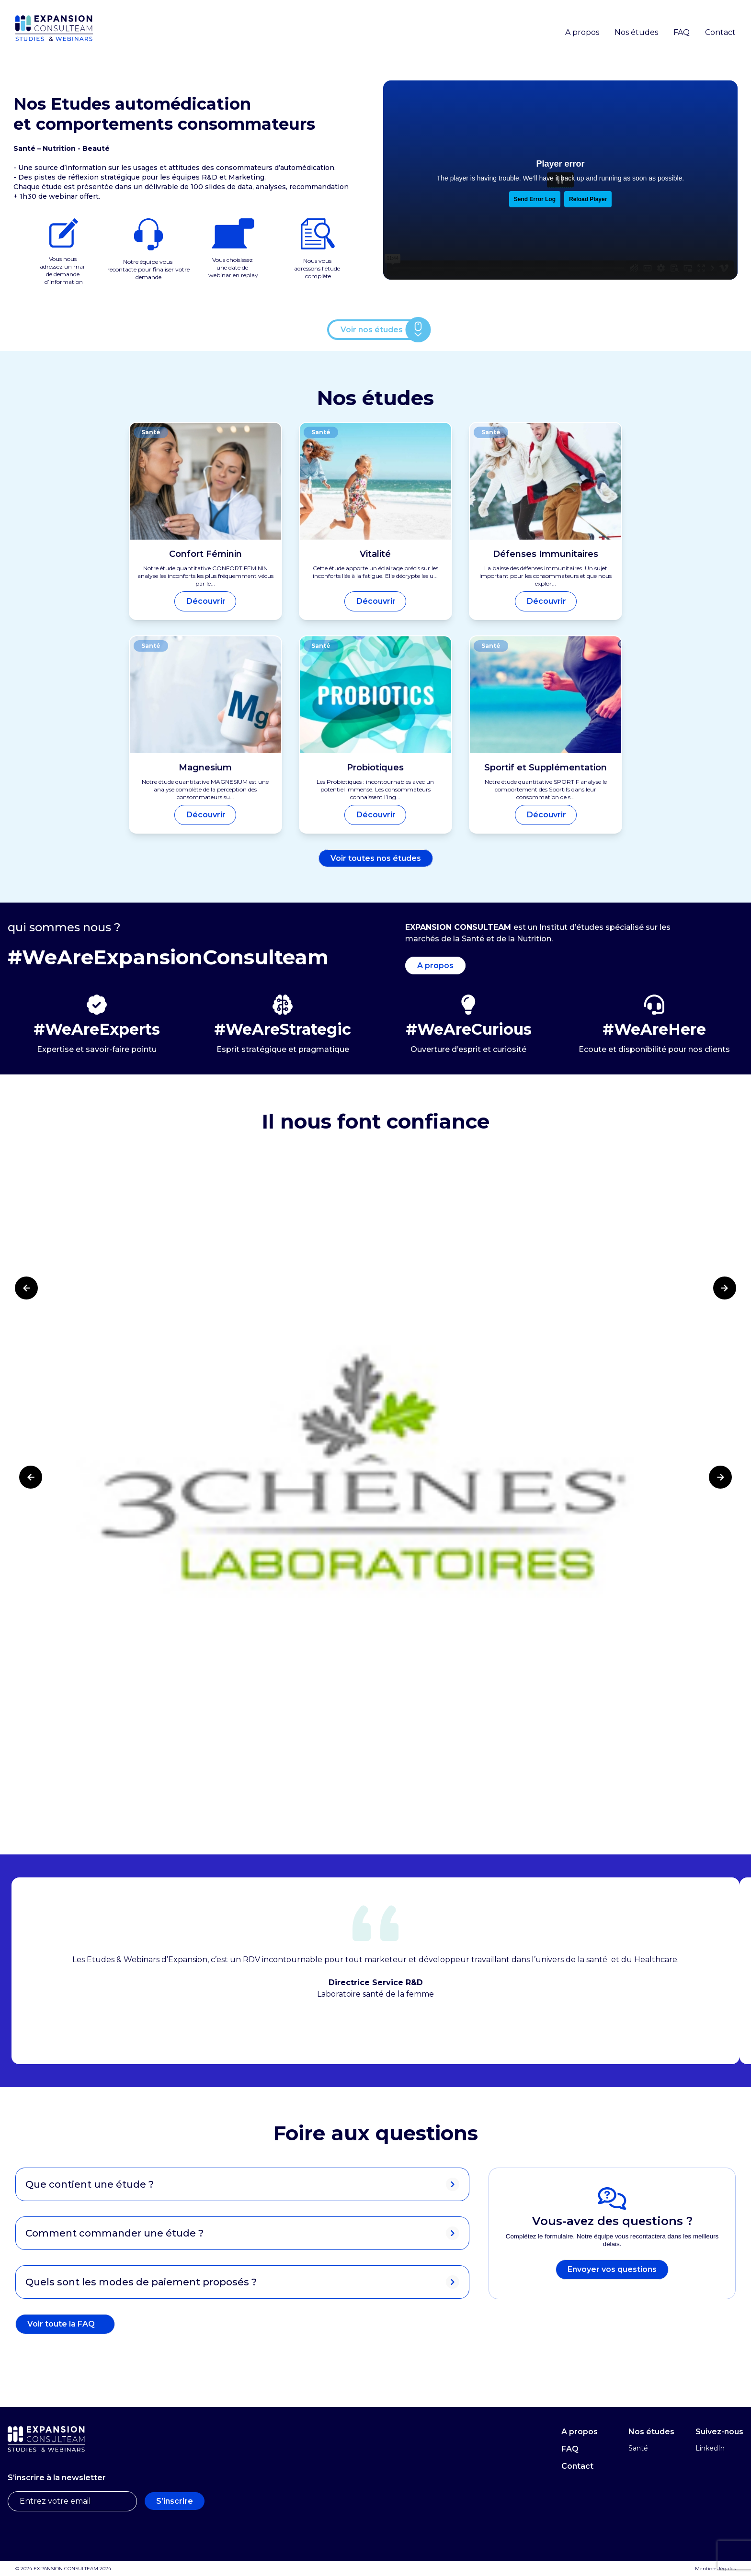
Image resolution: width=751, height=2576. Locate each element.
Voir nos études (372, 329)
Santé (638, 2448)
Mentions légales (715, 2568)
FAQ (681, 32)
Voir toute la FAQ (61, 2323)
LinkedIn (710, 2448)
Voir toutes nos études (375, 858)
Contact (720, 32)
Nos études (636, 32)
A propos (582, 32)
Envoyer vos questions (612, 2269)
